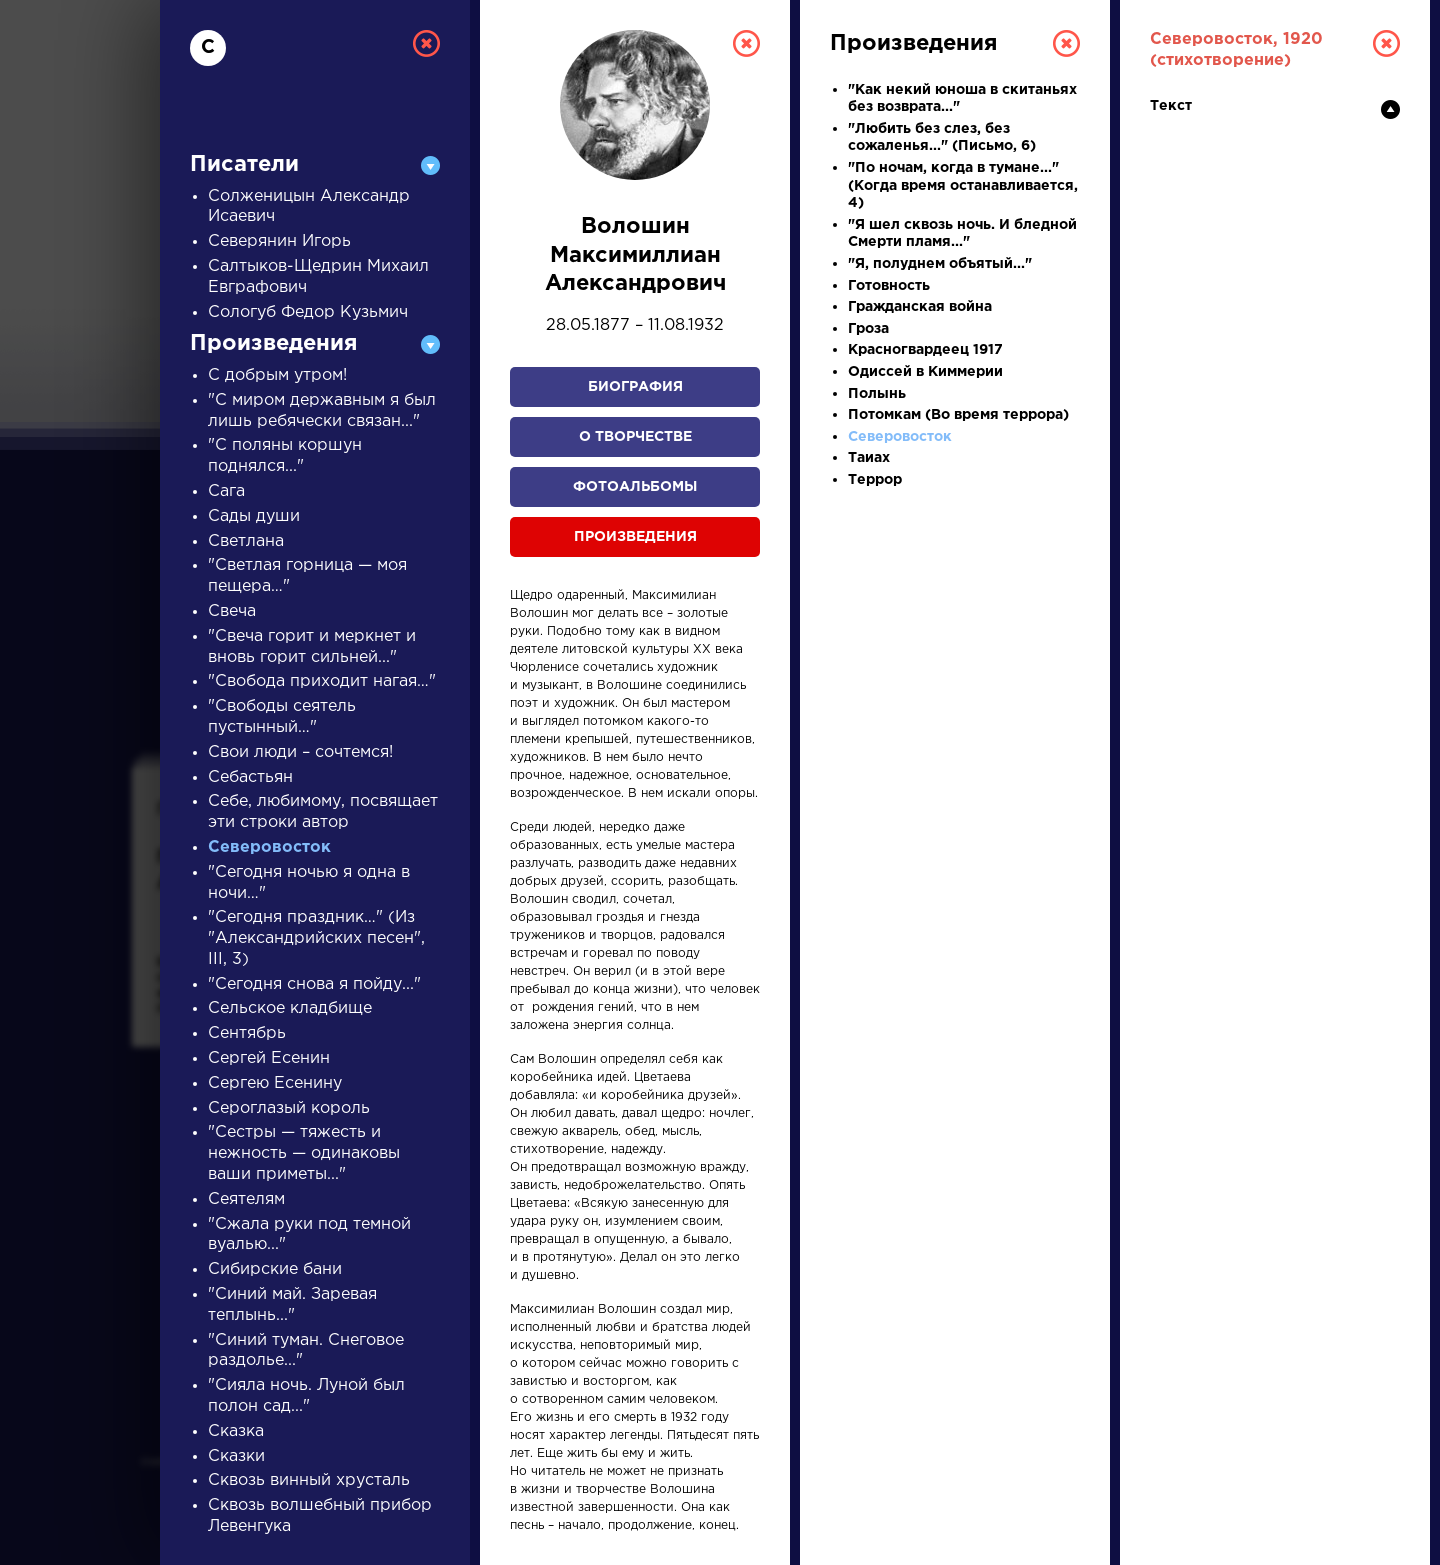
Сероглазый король (289, 1108)
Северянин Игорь (279, 241)
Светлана (246, 541)
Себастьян (250, 777)
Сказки (236, 1456)
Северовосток (269, 847)
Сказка (236, 1431)
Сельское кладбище (290, 1008)
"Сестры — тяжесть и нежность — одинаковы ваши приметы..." (304, 1153)
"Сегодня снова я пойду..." (314, 984)
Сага (226, 491)
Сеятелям (246, 1199)
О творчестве (635, 437)
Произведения (635, 537)
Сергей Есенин (269, 1058)
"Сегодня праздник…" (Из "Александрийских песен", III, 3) (316, 938)
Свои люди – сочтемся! (300, 752)
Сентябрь (247, 1033)
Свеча (232, 611)
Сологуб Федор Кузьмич (308, 312)
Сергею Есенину (275, 1083)
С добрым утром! (277, 375)
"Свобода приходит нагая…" (322, 681)
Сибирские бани (275, 1269)
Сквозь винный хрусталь (309, 1480)
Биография (635, 387)
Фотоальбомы (635, 487)
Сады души (254, 516)
